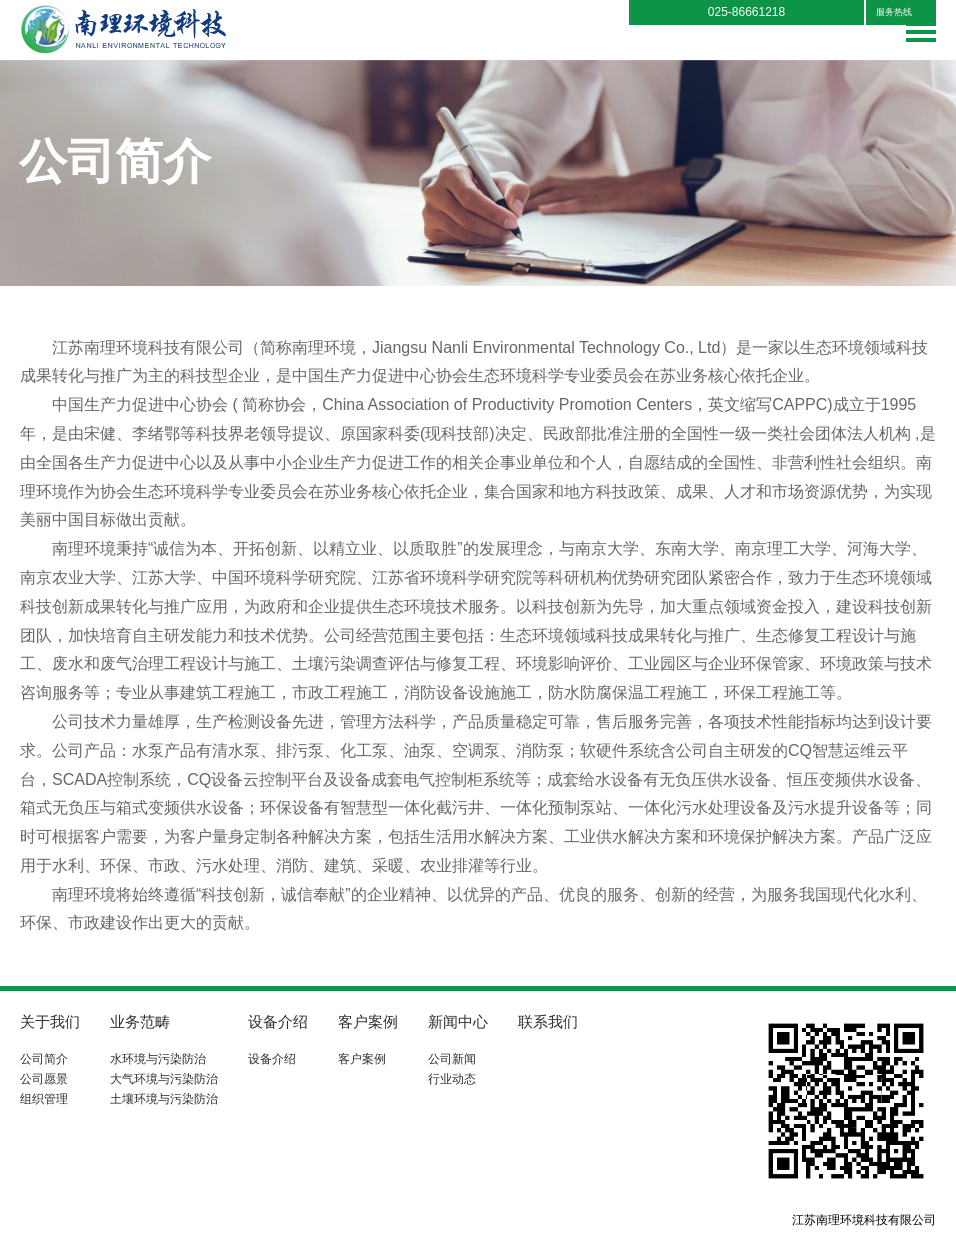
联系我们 (548, 1021)
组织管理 (44, 1099)
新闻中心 (458, 1021)
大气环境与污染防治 (164, 1079)
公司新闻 (452, 1059)
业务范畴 (140, 1021)
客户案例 (368, 1021)
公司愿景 (44, 1079)
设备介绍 (278, 1021)
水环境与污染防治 (158, 1059)
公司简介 (44, 1059)
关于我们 (50, 1021)
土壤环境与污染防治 (164, 1099)
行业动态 (452, 1079)
